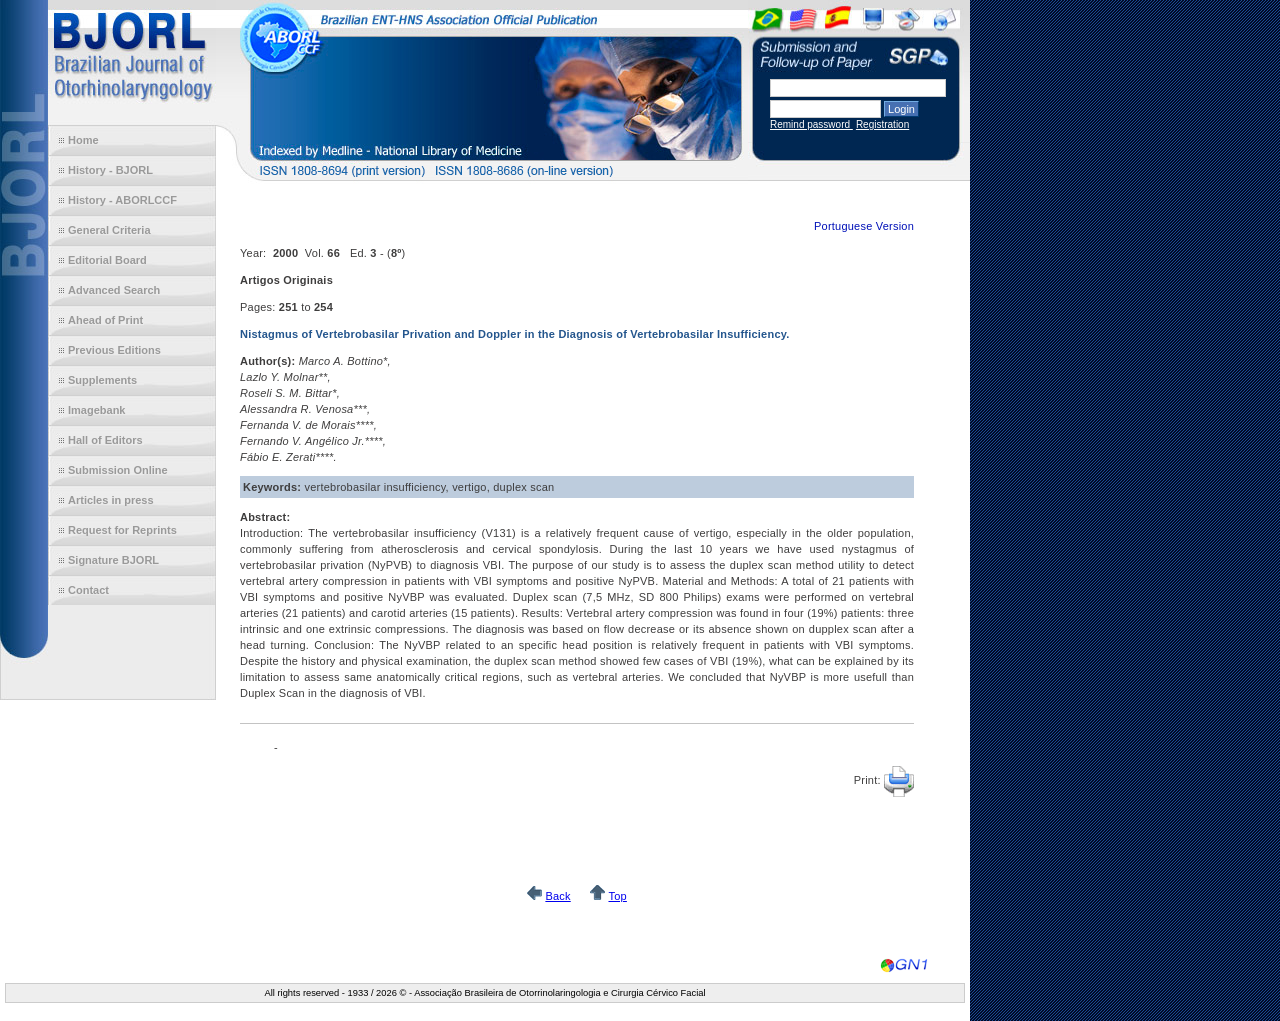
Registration (882, 124)
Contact (88, 590)
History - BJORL (110, 170)
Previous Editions (114, 350)
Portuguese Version (864, 226)
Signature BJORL (113, 560)
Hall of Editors (105, 440)
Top (617, 896)
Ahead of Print (105, 320)
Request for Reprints (122, 530)
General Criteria (109, 230)
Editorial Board (107, 260)
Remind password (811, 124)
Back (557, 896)
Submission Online (118, 470)
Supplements (102, 380)
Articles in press (111, 500)
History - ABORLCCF (122, 200)
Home (83, 140)
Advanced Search (114, 290)
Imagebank (96, 410)
